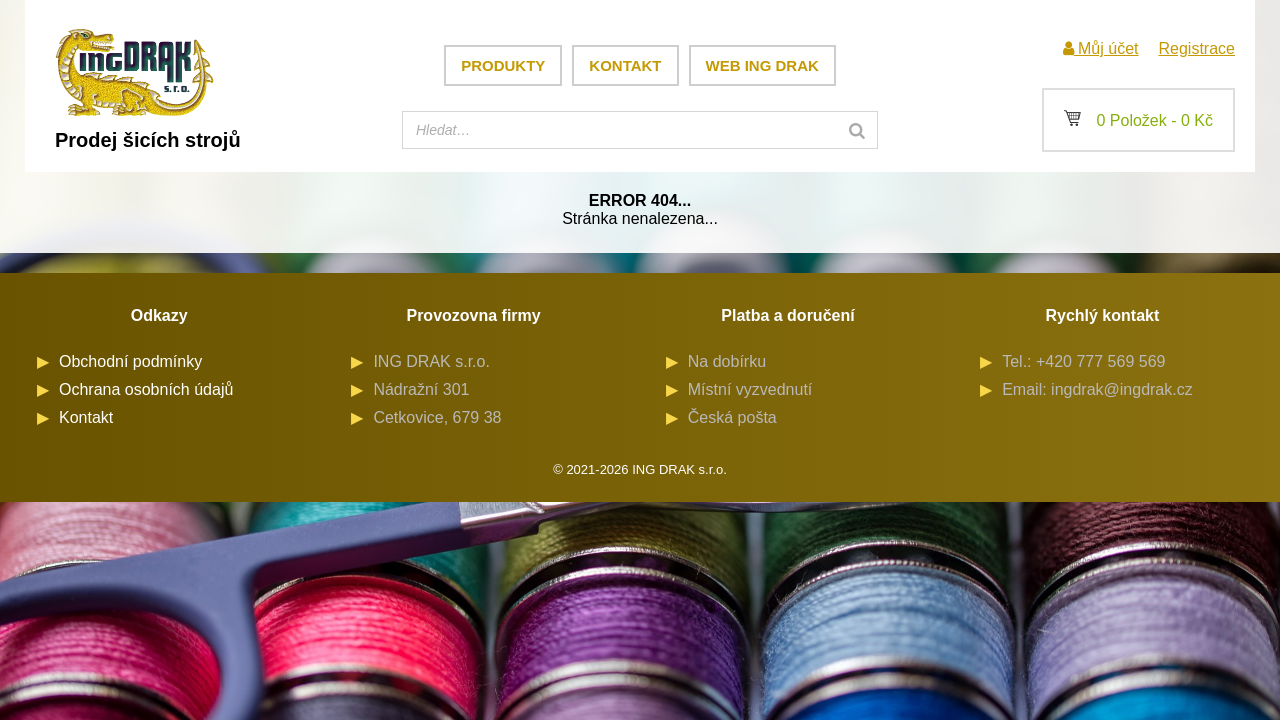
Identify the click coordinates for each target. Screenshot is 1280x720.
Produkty (503, 65)
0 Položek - (1138, 120)
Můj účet (1101, 48)
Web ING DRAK (762, 65)
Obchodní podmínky (130, 361)
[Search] (857, 130)
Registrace (1197, 48)
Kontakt (625, 65)
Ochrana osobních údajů (146, 389)
